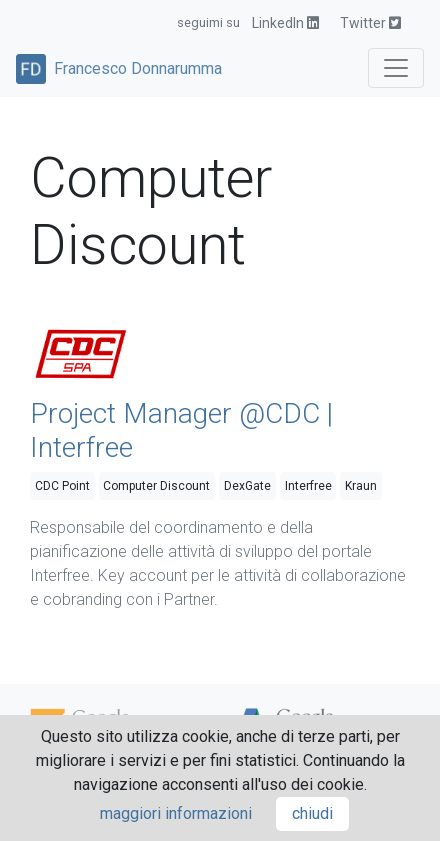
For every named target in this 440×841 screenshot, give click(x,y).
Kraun (361, 486)
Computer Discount (156, 486)
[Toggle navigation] (396, 68)
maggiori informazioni (176, 813)
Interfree (308, 486)
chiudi (312, 813)
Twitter (370, 23)
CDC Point (62, 486)
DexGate (247, 486)
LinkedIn (285, 23)
